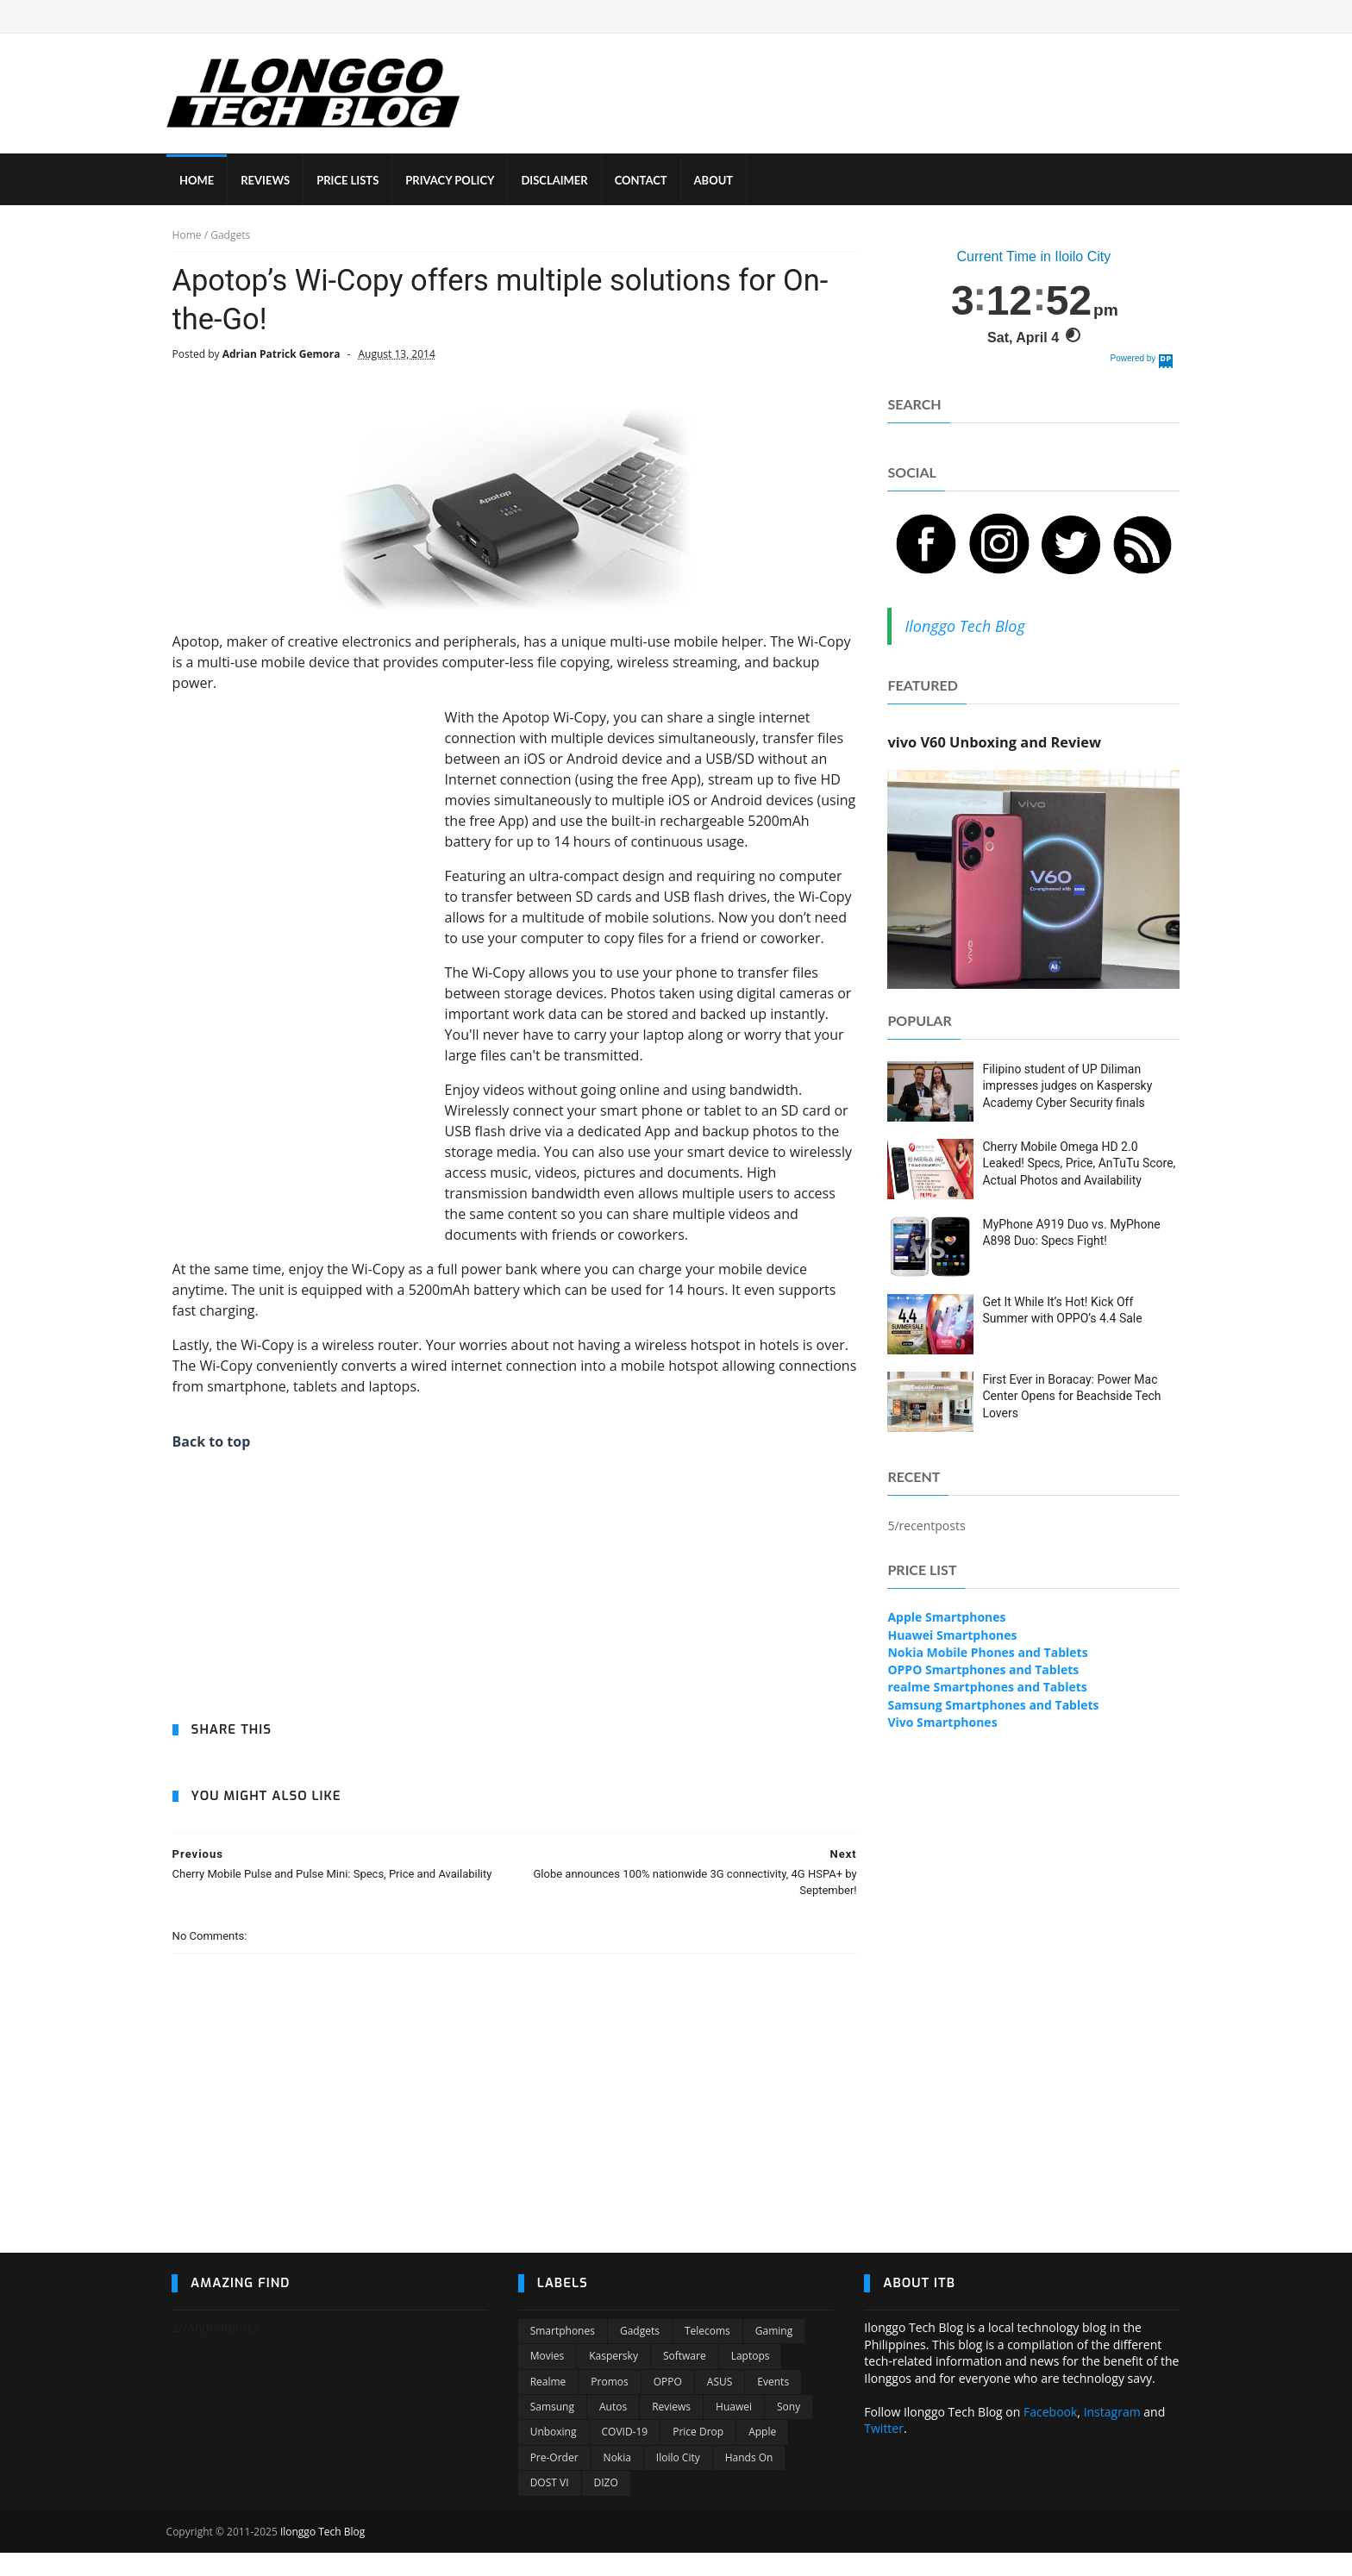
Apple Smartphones (947, 1618)
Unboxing (553, 2455)
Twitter (884, 2451)
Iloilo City (678, 2480)
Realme (548, 2405)
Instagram (1112, 2435)
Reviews (671, 2430)
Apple (762, 2455)
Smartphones (562, 2354)
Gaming (773, 2354)
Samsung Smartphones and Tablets (993, 1706)
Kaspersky (613, 2379)
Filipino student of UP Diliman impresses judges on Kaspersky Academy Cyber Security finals (1068, 1086)
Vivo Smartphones (943, 1723)
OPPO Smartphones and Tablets (984, 1671)
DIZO (606, 2505)
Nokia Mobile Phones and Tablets (988, 1653)
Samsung (552, 2430)
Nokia (617, 2480)
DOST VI (549, 2505)
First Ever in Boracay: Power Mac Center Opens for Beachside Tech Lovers (1072, 1397)
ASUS (720, 2405)
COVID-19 (625, 2455)
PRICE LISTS (353, 181)
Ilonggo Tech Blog (965, 626)
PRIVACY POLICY (454, 181)
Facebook (1050, 2435)
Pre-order (554, 2480)
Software (684, 2379)
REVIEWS (270, 181)
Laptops (750, 2379)
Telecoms (707, 2354)
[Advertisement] (301, 967)
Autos (613, 2430)
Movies (547, 2379)
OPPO (668, 2405)
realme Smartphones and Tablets (987, 1688)
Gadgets (640, 2354)
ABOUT (719, 181)
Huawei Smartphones (952, 1636)
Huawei (734, 2430)
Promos (609, 2405)
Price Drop (698, 2455)
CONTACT (646, 181)
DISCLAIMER (559, 181)
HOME (202, 181)
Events (773, 2405)
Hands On (749, 2480)
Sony (788, 2430)
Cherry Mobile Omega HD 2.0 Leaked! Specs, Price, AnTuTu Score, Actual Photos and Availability (1079, 1164)
